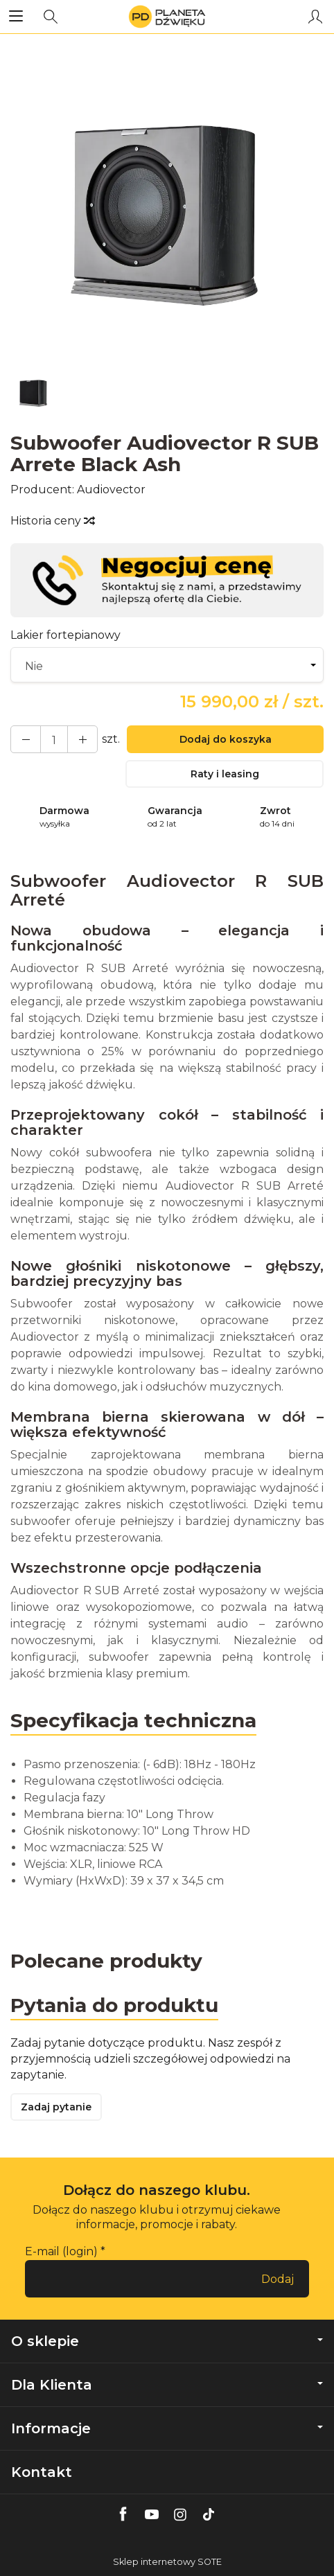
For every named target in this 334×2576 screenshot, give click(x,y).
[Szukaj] (50, 16)
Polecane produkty (106, 1961)
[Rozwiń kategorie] (16, 16)
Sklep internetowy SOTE (167, 2562)
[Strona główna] (166, 16)
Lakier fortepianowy (65, 635)
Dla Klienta (167, 2384)
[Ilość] (54, 739)
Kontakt (41, 2472)
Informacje (167, 2428)
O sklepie (167, 2341)
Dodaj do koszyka (225, 739)
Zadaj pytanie (56, 2107)
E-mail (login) (61, 2251)
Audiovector (111, 489)
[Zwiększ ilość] (25, 739)
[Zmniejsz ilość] (82, 739)
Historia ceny (52, 520)
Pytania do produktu (114, 2005)
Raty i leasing (225, 774)
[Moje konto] (315, 16)
